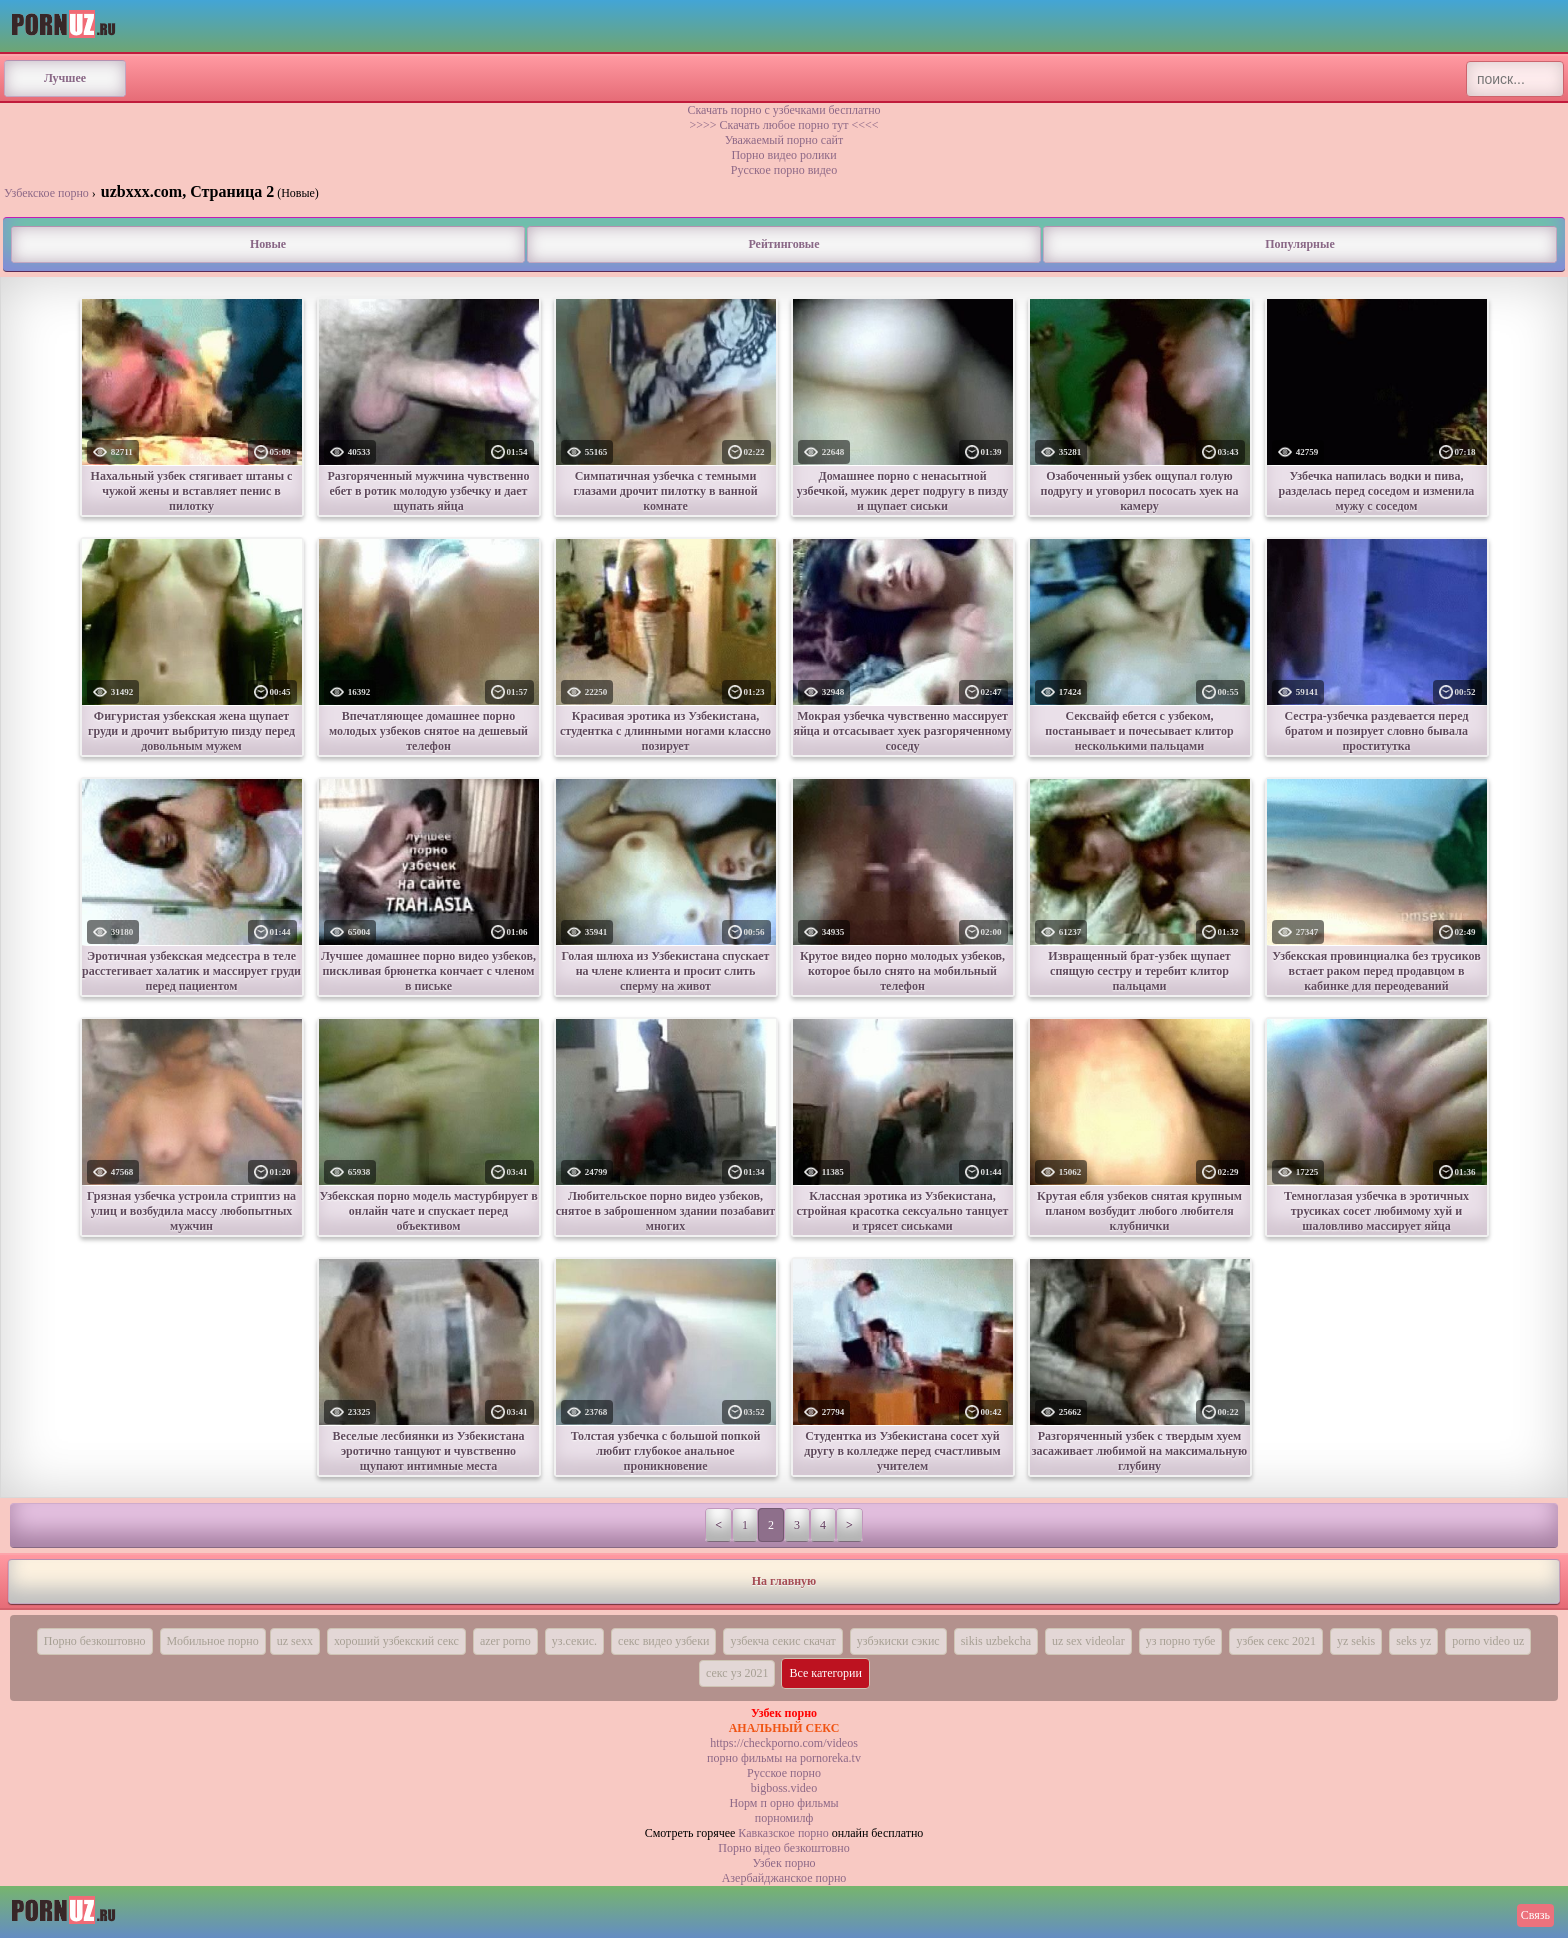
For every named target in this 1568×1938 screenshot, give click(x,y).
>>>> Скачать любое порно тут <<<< (783, 125)
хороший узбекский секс (396, 1641)
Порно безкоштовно (95, 1641)
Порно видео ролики (783, 155)
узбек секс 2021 (1276, 1641)
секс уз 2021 (737, 1673)
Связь (1535, 1915)
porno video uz (1488, 1641)
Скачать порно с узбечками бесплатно (783, 110)
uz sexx (295, 1641)
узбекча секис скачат (782, 1641)
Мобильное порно (213, 1641)
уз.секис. (574, 1641)
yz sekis (1356, 1641)
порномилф (784, 1818)
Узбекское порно (46, 193)
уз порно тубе (1181, 1641)
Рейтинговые (783, 244)
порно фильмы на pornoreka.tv (784, 1758)
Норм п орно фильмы (783, 1803)
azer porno (505, 1641)
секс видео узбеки (663, 1641)
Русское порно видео (784, 170)
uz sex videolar (1088, 1641)
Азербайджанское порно (784, 1878)
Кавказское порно (783, 1833)
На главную (784, 1581)
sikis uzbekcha (996, 1641)
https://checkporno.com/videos (784, 1743)
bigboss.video (784, 1788)
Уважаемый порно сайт (784, 140)
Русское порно (784, 1773)
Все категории (825, 1673)
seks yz (1413, 1641)
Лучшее (65, 78)
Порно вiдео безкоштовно (783, 1848)
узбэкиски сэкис (898, 1641)
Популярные (1299, 244)
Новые (268, 244)
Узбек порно (783, 1863)
